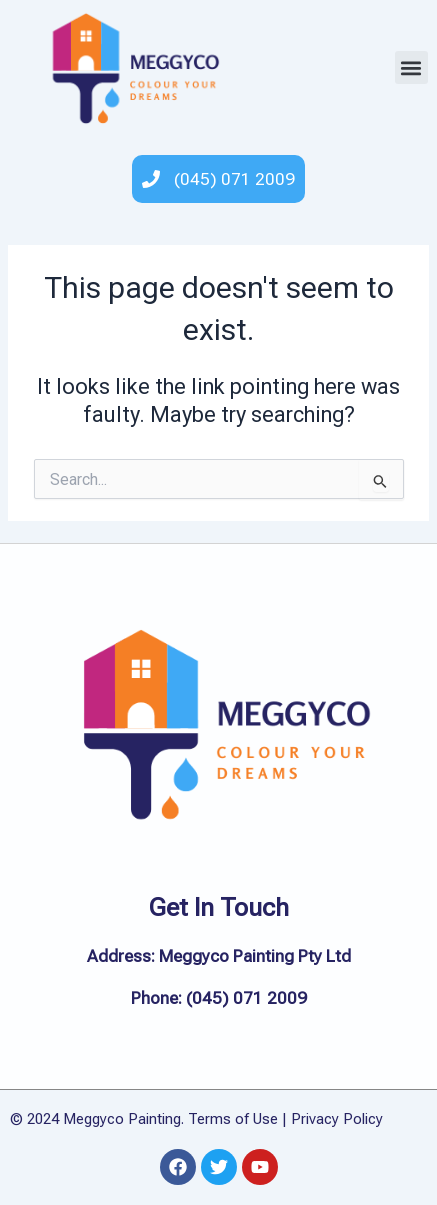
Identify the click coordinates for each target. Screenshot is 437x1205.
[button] (411, 67)
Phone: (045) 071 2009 (219, 998)
